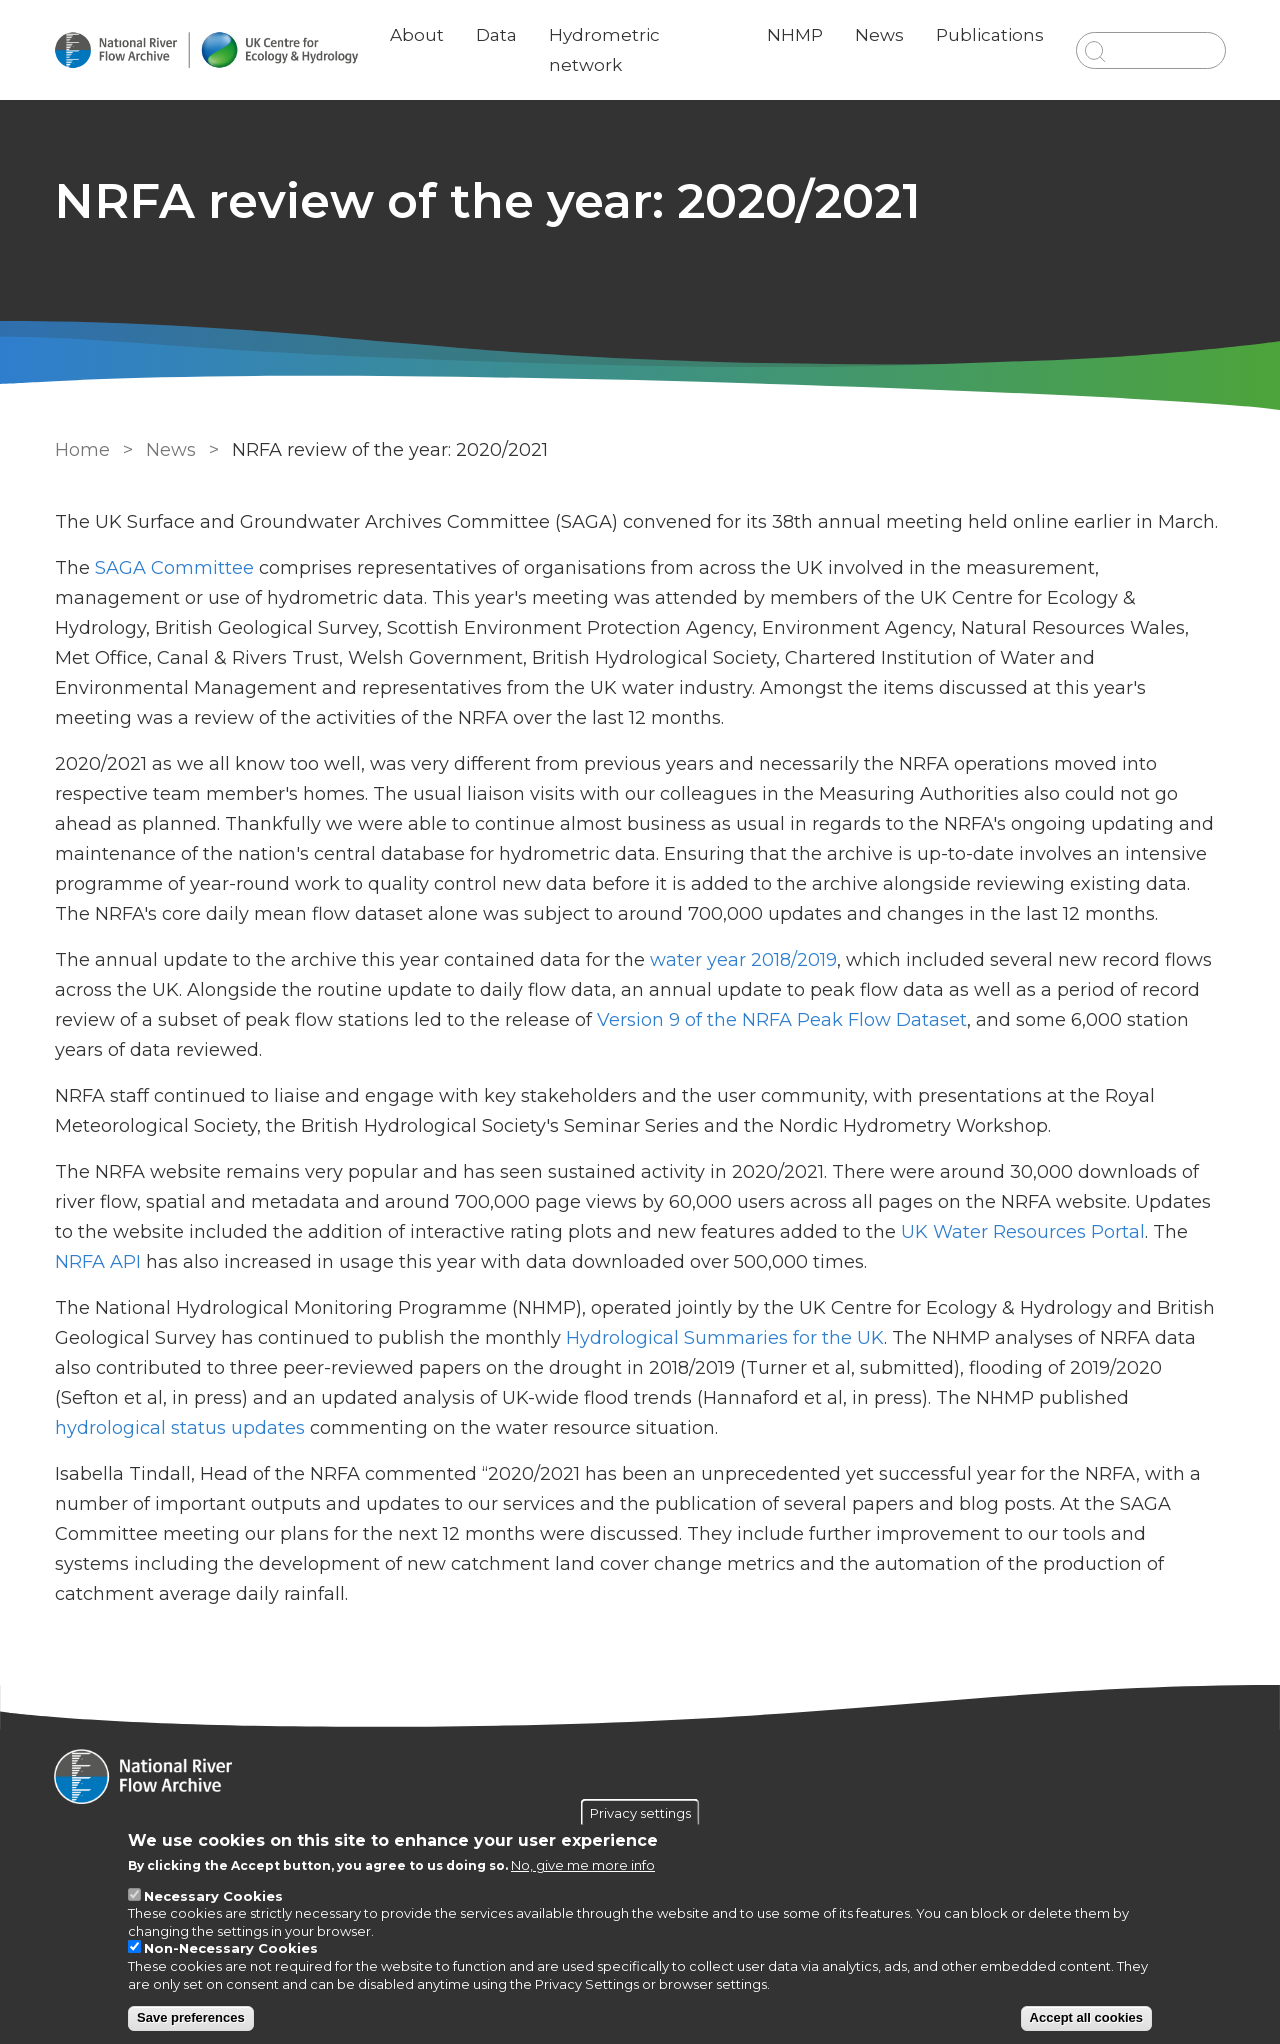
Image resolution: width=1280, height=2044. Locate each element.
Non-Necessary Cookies (231, 1948)
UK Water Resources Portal (1023, 1232)
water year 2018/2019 (743, 960)
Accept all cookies (1086, 2017)
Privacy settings (640, 1812)
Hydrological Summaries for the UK (725, 1338)
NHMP (794, 35)
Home (82, 450)
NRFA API (98, 1262)
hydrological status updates (180, 1428)
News (878, 35)
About (418, 35)
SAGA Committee (174, 568)
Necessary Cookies (213, 1896)
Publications (989, 35)
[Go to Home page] (207, 50)
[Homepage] (640, 1779)
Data (497, 35)
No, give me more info (583, 1865)
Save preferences (191, 2017)
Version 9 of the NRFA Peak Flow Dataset (782, 1020)
